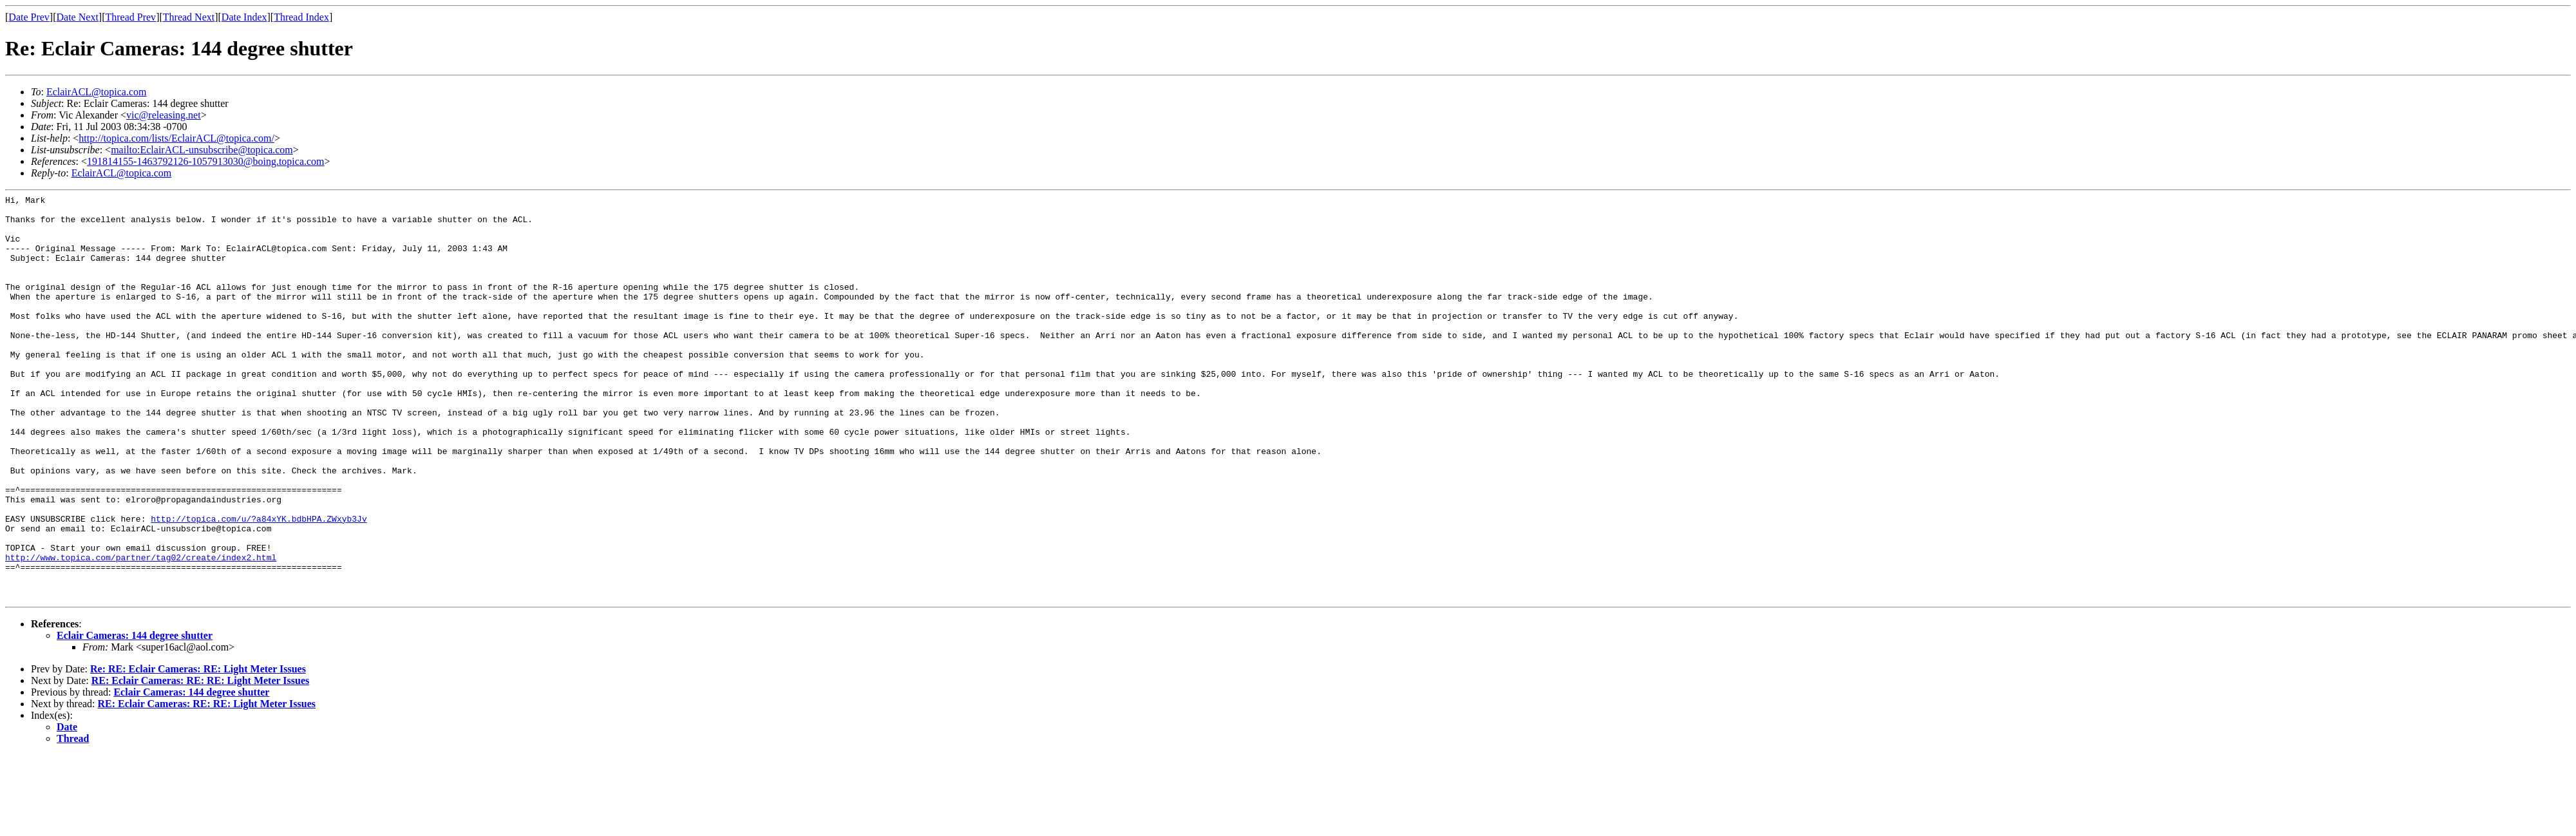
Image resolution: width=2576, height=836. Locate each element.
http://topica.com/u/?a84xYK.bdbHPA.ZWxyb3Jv (258, 584)
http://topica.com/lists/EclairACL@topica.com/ (176, 138)
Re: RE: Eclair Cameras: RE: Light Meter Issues (198, 750)
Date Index (244, 17)
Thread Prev (130, 17)
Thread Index (301, 17)
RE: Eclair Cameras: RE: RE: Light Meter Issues (200, 761)
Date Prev (29, 17)
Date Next (78, 17)
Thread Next (188, 17)
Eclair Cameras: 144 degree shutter (135, 716)
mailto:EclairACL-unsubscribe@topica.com (202, 149)
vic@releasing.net (163, 114)
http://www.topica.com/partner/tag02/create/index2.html (140, 630)
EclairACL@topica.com (96, 91)
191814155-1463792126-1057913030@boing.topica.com (205, 161)
